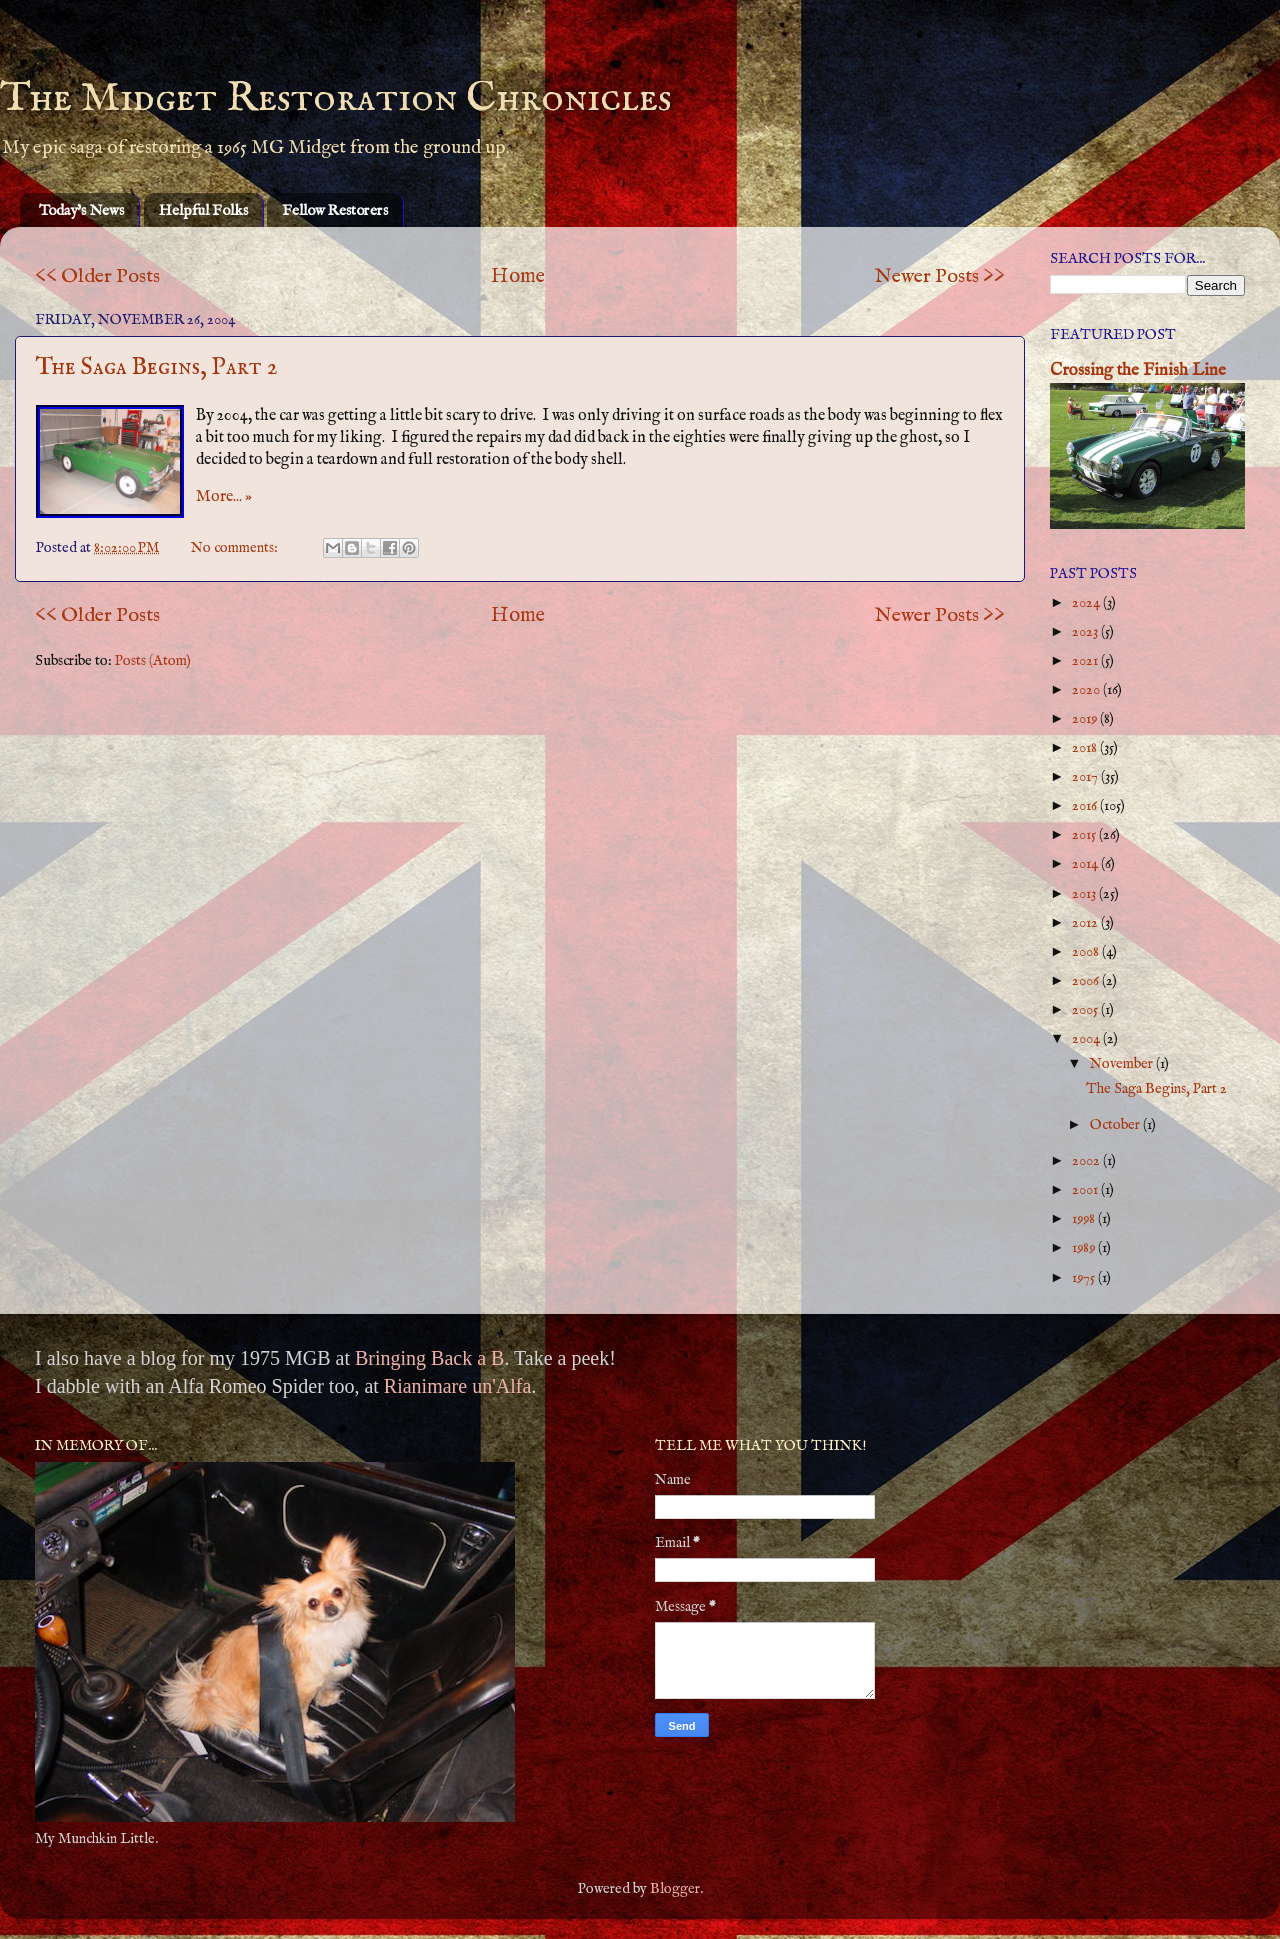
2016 (1086, 806)
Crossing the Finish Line (1138, 370)
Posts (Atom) (153, 661)
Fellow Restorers (335, 210)
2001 (1086, 1190)
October (1116, 1125)
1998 (1085, 1219)
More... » (224, 497)
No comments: (236, 548)
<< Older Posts (97, 276)
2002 (1087, 1161)
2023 (1086, 632)
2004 (1087, 1039)
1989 (1085, 1248)
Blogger (675, 1889)
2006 (1087, 981)
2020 (1087, 690)
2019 (1086, 719)
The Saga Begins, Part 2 (157, 367)
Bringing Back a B (429, 1358)
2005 (1086, 1010)
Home (518, 276)
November (1123, 1064)
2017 (1086, 777)
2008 (1087, 952)
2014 (1086, 864)
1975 (1085, 1278)
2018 (1086, 748)
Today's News (81, 210)
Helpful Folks (203, 210)
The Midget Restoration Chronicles (336, 98)
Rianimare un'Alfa (457, 1386)
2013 (1085, 894)
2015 (1085, 835)
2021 (1086, 661)
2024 (1087, 603)
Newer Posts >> (940, 276)
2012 (1086, 923)
